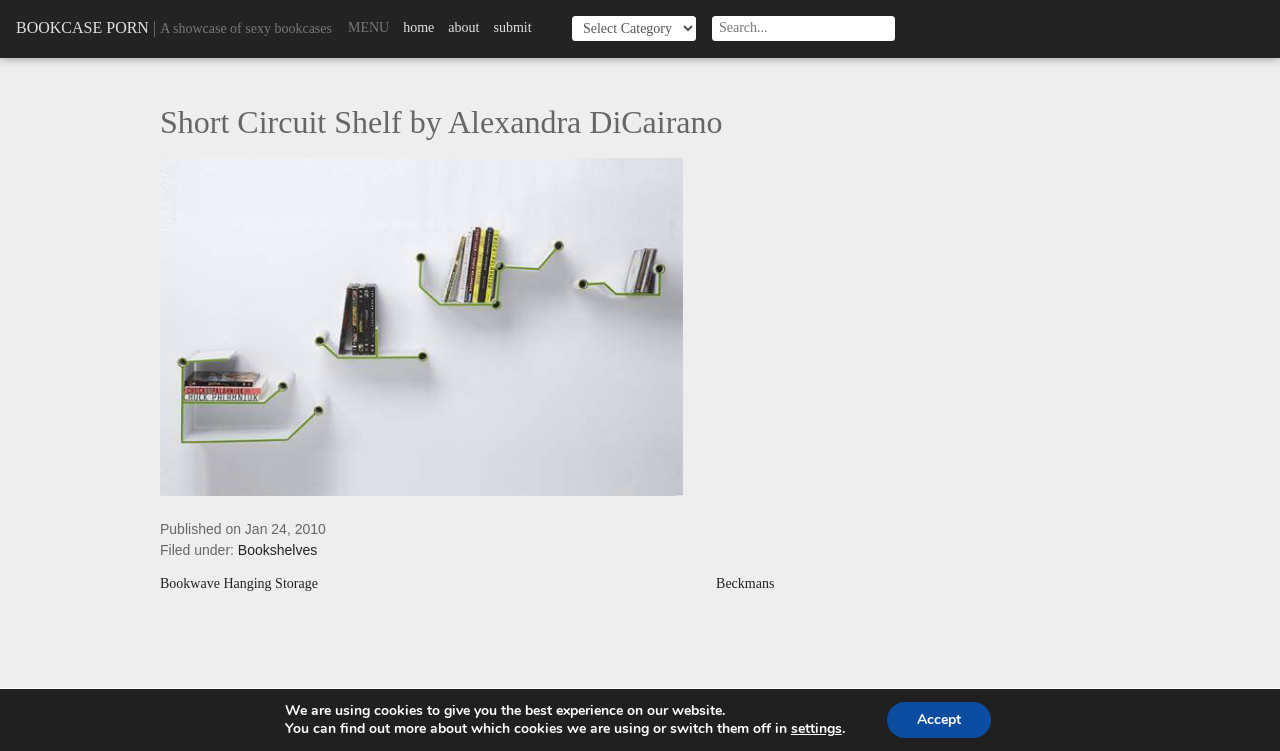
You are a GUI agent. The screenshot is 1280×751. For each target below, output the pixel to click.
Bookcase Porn (82, 27)
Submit (512, 27)
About (463, 27)
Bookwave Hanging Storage (239, 584)
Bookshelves (277, 550)
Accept (939, 719)
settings (816, 729)
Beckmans (745, 584)
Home (418, 27)
